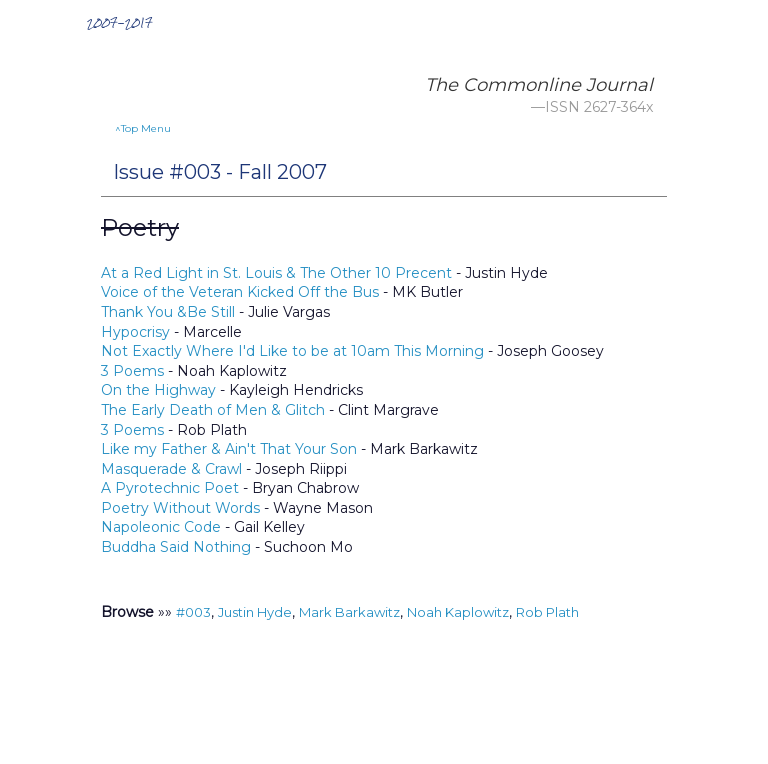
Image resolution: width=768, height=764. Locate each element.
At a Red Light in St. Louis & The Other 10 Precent (276, 273)
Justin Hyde (255, 612)
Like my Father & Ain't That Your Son (229, 449)
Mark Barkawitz (349, 612)
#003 (193, 612)
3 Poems (132, 371)
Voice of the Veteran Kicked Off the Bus (240, 292)
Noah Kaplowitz (458, 612)
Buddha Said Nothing (176, 547)
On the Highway (158, 390)
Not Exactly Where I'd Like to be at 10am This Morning (292, 351)
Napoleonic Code (161, 527)
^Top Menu (143, 128)
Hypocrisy (135, 332)
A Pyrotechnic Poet (170, 488)
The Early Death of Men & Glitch (213, 410)
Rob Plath (547, 612)
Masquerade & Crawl (171, 469)
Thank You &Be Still (170, 312)
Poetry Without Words (180, 508)
